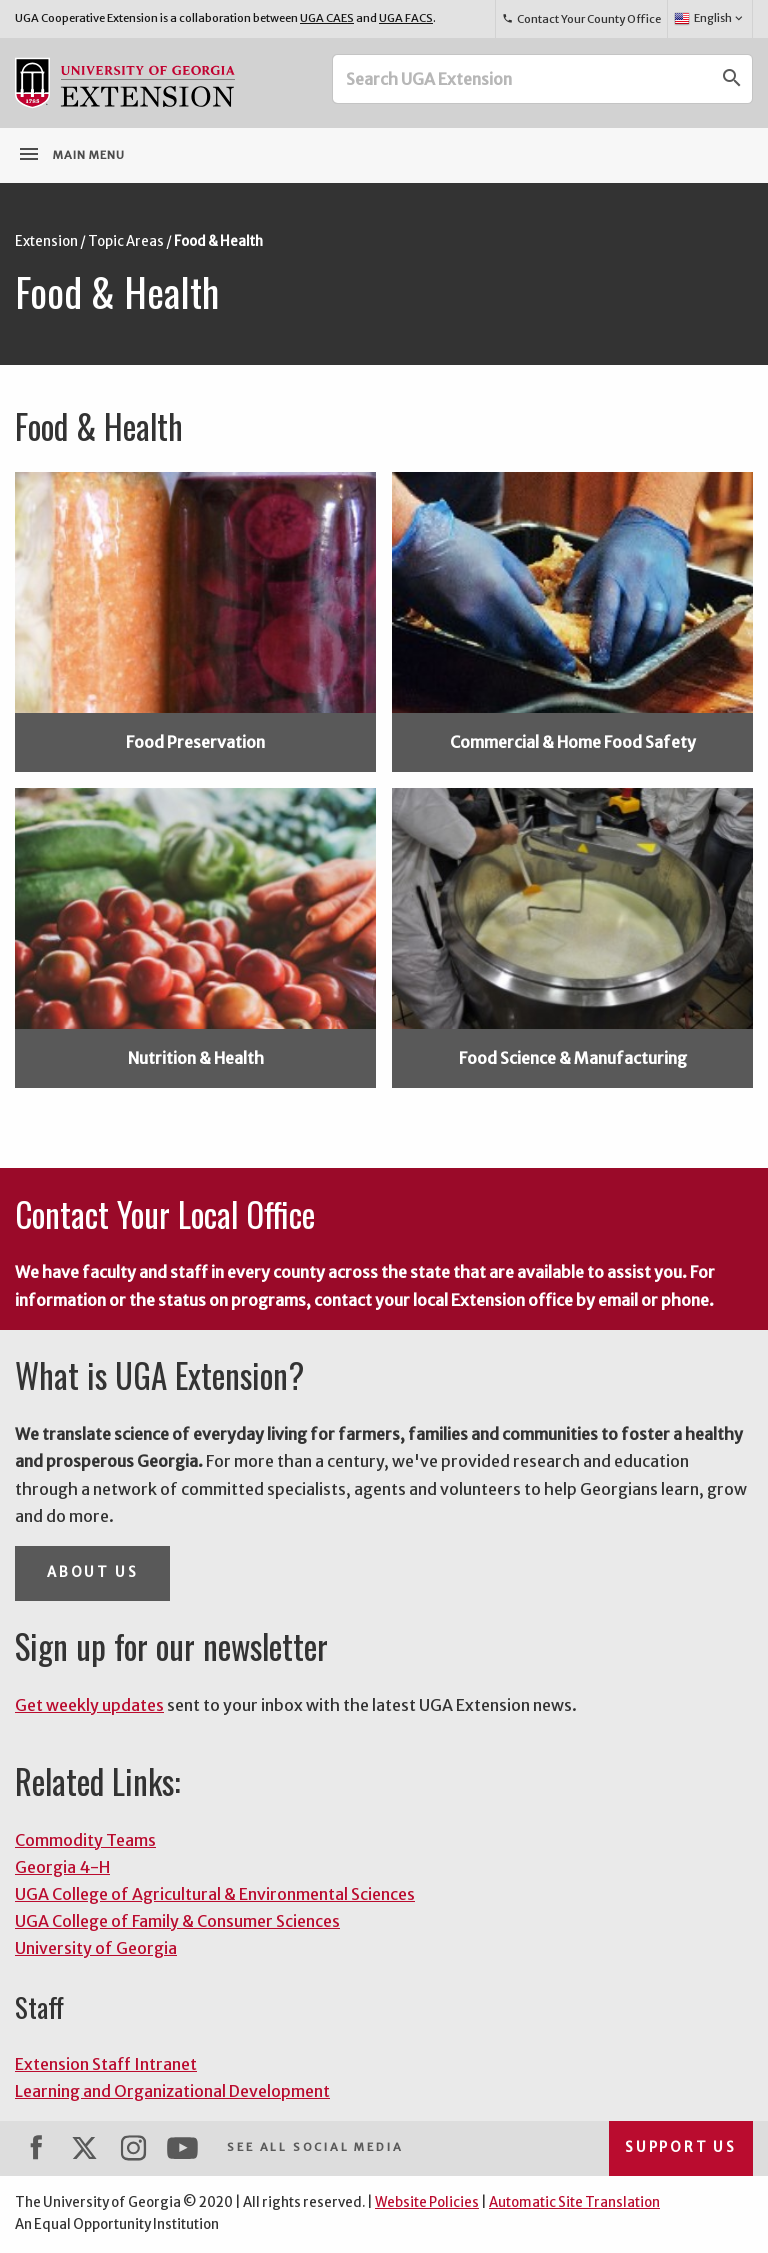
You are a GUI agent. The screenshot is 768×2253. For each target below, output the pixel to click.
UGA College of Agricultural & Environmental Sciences (215, 1894)
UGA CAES (327, 18)
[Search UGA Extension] (523, 79)
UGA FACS (406, 18)
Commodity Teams (85, 1840)
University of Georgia (96, 1948)
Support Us (681, 2147)
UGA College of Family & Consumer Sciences (177, 1921)
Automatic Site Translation (574, 2202)
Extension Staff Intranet (106, 2064)
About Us (92, 1572)
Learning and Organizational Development (172, 2091)
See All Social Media (315, 2147)
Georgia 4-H (62, 1867)
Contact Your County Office (581, 19)
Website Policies (427, 2202)
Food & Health (218, 241)
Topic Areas (126, 241)
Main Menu (71, 154)
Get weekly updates (89, 1705)
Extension (46, 241)
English (709, 19)
